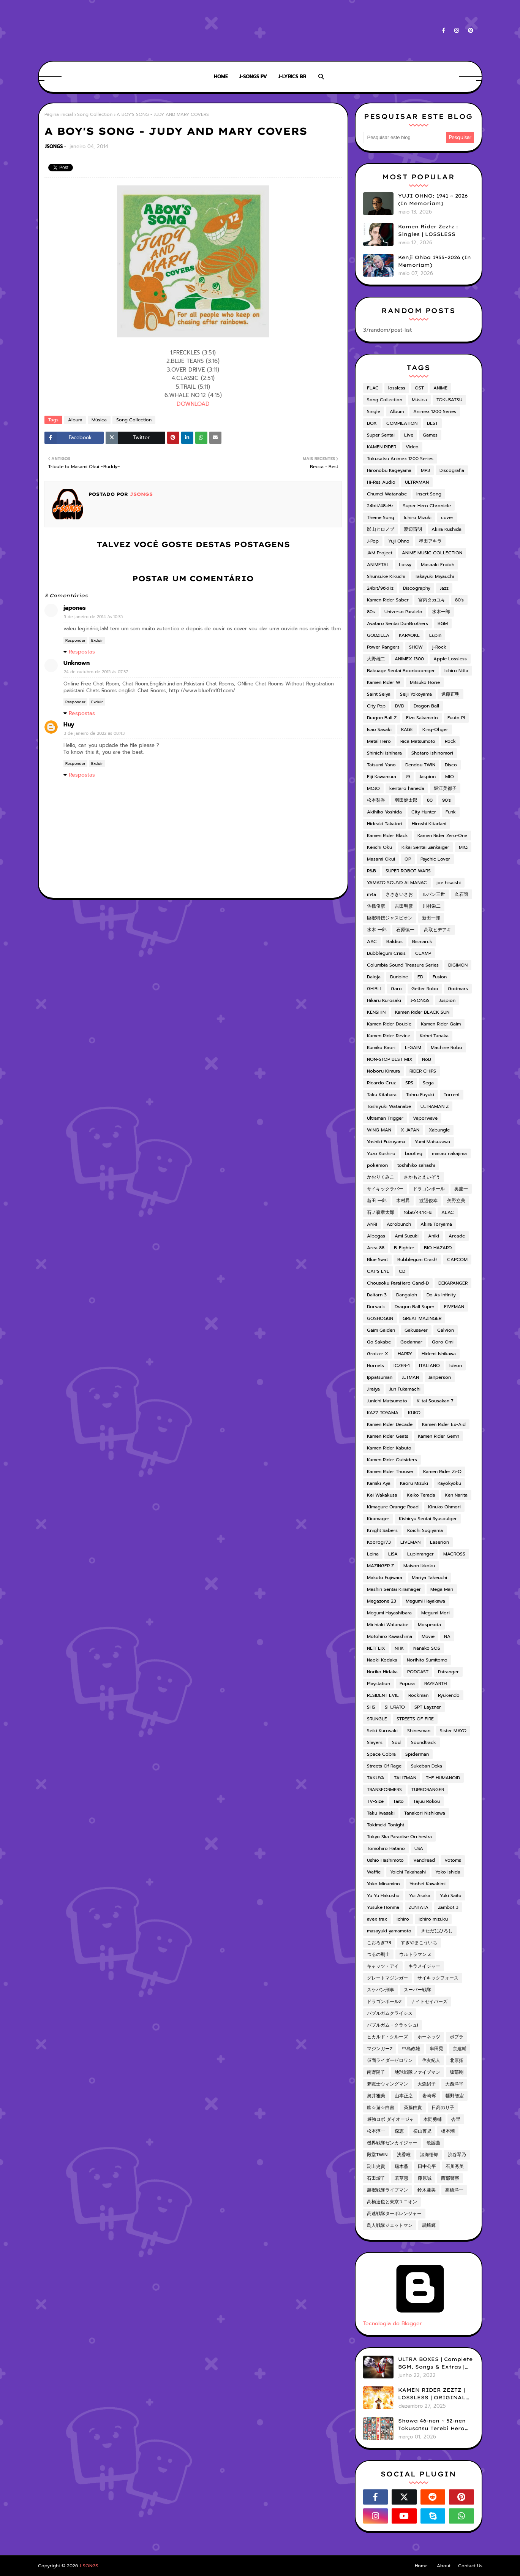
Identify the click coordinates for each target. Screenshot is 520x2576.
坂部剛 (456, 2072)
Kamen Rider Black (387, 835)
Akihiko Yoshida (384, 812)
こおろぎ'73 (379, 1942)
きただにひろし (437, 1930)
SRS (409, 1082)
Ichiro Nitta (456, 670)
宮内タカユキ (432, 600)
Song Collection (94, 114)
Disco (451, 764)
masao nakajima (449, 1153)
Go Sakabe (379, 1342)
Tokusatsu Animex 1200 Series (400, 458)
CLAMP (423, 953)
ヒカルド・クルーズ (387, 2036)
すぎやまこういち (419, 1942)
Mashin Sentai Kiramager (394, 1589)
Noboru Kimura (383, 1071)
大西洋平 (454, 2084)
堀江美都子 (445, 788)
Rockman (418, 1695)
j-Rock (439, 647)
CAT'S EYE (378, 1271)
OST (419, 388)
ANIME (440, 388)
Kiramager (378, 1518)
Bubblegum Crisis (386, 953)
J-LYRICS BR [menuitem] (292, 76)
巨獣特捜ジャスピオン (390, 918)
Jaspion (427, 776)
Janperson (439, 1377)
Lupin (435, 635)
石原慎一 (405, 929)
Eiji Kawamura (381, 776)
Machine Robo (446, 1047)
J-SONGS (420, 1000)
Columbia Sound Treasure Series (403, 965)
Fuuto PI (456, 717)
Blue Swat (377, 1259)
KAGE (407, 729)
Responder (75, 640)
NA (447, 1636)
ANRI (372, 1224)
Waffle (374, 1872)
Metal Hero (379, 741)
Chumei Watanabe (387, 494)
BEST (432, 423)
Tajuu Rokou (426, 1801)
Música (99, 419)
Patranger (448, 1671)
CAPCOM (457, 1259)
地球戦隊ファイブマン (417, 2072)
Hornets (375, 1365)
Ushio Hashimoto (385, 1860)
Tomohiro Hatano (386, 1848)
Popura (407, 1683)
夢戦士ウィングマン (387, 2084)
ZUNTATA (418, 1907)
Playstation (378, 1683)
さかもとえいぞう (422, 1177)
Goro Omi (443, 1342)
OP (408, 859)
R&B (371, 870)
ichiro (403, 1919)
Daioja (374, 976)
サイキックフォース (437, 1978)
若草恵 (401, 2178)
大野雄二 (376, 658)
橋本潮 (448, 2131)
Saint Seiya (378, 694)
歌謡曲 (433, 2142)
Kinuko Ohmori (444, 1506)
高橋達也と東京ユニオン (392, 2201)
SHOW (416, 647)
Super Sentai (381, 435)
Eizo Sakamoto (422, 717)
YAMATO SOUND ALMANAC (397, 882)
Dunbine (399, 976)
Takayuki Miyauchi (434, 576)
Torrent (452, 1094)
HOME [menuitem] (221, 76)
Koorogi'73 (379, 1542)
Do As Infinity (441, 1294)
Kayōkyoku (449, 1483)
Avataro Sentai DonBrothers (397, 623)
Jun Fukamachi (404, 1389)
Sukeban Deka (426, 1766)
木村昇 (403, 1200)
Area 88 (375, 1247)
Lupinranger (420, 1554)
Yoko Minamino (383, 1883)
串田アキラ (430, 541)
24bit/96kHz (380, 588)
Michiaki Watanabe (387, 1624)
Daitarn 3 (377, 1294)
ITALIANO (429, 1365)
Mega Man (441, 1589)
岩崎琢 (429, 2095)
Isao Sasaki (379, 729)
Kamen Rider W (383, 682)
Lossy (405, 564)
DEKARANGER (453, 1283)
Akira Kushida (446, 529)
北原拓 (456, 2060)
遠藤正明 (450, 694)
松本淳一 (376, 2131)
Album (75, 419)
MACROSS (454, 1554)
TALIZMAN (405, 1777)
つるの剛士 (378, 1954)
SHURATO (395, 1707)
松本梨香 (376, 800)
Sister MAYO (453, 1730)
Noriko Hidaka (382, 1671)
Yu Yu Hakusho (383, 1895)
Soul (396, 1742)
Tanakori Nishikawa (424, 1813)
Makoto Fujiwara (384, 1577)
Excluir (97, 640)
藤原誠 (424, 2178)
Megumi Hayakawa (425, 1601)
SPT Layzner (427, 1707)
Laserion (439, 1542)
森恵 (399, 2131)
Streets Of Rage (384, 1766)
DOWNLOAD (193, 404)
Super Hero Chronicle (427, 505)
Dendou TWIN (420, 764)
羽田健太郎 (406, 800)
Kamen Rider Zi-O (442, 1471)
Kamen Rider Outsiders (392, 1459)
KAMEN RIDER (381, 446)
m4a (371, 894)
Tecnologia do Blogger (420, 2320)
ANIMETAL (378, 564)
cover (447, 517)
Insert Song (428, 494)
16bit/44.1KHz (418, 1212)
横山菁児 (422, 2131)
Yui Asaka (419, 1895)
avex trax (377, 1919)
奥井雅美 (376, 2095)
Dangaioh (406, 1294)
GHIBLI (374, 988)
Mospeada (429, 1624)
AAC (372, 941)
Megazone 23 (381, 1601)
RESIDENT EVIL (383, 1695)
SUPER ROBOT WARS (408, 870)
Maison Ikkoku (419, 1565)
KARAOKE (409, 635)
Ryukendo (449, 1695)
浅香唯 (404, 2154)
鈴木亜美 (426, 2190)
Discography (416, 588)
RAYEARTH (435, 1683)
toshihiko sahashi (416, 1165)
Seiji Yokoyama (416, 694)
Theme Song (380, 517)
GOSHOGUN (380, 1318)
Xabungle (439, 1130)
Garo (396, 988)
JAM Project (379, 552)
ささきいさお (399, 894)
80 (430, 800)
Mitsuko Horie (425, 682)
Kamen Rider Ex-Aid (444, 1424)
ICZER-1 (401, 1365)
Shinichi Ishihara (384, 753)
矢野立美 (456, 1200)
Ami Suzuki (407, 1236)
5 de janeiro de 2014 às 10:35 (93, 617)
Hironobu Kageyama (389, 470)
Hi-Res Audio (381, 482)
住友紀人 (431, 2060)
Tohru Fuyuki (420, 1094)
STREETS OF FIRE (415, 1718)
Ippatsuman (379, 1377)
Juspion (447, 1000)
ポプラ (456, 2036)
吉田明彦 (404, 906)
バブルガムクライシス (390, 2013)
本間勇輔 (433, 2119)
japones (74, 608)
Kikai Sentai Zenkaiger (425, 847)
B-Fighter (404, 1247)
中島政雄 (411, 2048)
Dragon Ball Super (415, 1306)
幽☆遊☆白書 (380, 2107)
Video (412, 446)
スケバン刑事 (380, 1989)
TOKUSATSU (449, 399)
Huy (68, 724)
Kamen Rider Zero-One (442, 835)
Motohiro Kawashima (389, 1636)
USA (418, 1848)
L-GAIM (413, 1047)
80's (459, 600)
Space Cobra (381, 1754)
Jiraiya (373, 1389)
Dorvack (376, 1306)
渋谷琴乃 (457, 2154)
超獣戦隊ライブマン (387, 2190)
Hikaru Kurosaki (384, 1000)
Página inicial (58, 114)
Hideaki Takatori (384, 823)
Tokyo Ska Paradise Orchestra (399, 1836)
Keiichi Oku (379, 847)
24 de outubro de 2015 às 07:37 (96, 672)
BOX (372, 423)
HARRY (405, 1353)
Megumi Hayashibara (389, 1612)
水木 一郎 (377, 929)
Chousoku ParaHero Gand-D (398, 1283)
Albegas (376, 1236)
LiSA (393, 1554)
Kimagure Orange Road (393, 1506)
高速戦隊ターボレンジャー (394, 2213)
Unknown (76, 663)
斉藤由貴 (413, 2107)
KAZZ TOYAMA (382, 1412)
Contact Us (470, 2565)
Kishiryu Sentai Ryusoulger (428, 1518)
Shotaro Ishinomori (432, 753)
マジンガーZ (379, 2048)
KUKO (414, 1412)
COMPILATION (401, 423)
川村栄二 (431, 906)
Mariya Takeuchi (429, 1577)
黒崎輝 (429, 2225)
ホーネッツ (428, 2036)
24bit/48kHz (380, 505)
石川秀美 (455, 2166)
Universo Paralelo (403, 611)
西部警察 (450, 2178)
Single (373, 411)
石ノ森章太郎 (380, 1212)
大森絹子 (426, 2084)
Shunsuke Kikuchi (386, 576)
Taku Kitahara (382, 1094)
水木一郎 (441, 611)
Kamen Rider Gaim (441, 1024)
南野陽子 (376, 2072)
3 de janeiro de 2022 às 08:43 (94, 733)
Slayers (374, 1742)
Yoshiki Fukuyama (386, 1141)
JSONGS (54, 146)
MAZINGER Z (380, 1565)
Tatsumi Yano (381, 764)
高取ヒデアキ (437, 929)
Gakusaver (416, 1330)
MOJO (373, 788)
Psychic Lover (435, 859)
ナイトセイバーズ (429, 2001)
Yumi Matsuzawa (432, 1141)
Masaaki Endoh (437, 564)
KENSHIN (376, 1012)
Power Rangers (383, 647)
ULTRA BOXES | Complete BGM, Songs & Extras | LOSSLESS (435, 2363)
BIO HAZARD (438, 1247)
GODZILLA (378, 635)
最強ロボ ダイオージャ (390, 2119)
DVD (399, 706)
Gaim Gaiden (381, 1330)
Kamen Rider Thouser (390, 1471)
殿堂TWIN (377, 2154)
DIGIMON (458, 965)
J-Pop (373, 541)
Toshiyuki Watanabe (389, 1106)
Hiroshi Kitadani (429, 823)
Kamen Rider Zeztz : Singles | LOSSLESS (428, 230)
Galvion (445, 1330)
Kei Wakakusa (382, 1495)
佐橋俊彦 (376, 906)
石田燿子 (376, 2178)
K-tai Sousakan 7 (435, 1400)
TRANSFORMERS (384, 1789)
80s (371, 611)
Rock (450, 741)
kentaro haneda (406, 788)
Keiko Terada (421, 1495)
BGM (443, 623)
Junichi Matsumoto (387, 1400)
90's (446, 800)
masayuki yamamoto (389, 1930)
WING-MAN (379, 1130)
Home (421, 2565)
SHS (371, 1707)
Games (430, 435)
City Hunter (423, 812)
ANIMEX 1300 (409, 658)
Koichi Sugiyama (425, 1530)
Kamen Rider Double (389, 1024)
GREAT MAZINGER (422, 1318)
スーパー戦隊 (417, 1989)
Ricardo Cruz (381, 1082)
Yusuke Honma (383, 1907)
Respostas (82, 652)
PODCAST (417, 1671)
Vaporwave (425, 1118)
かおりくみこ (380, 1177)
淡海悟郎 (429, 2154)
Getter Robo (424, 988)
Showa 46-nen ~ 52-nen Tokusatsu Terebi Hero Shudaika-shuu (432, 2425)
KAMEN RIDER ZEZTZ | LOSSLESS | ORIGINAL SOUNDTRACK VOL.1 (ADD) (431, 2394)
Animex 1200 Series (434, 411)
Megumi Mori (435, 1612)
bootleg (413, 1153)
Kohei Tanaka (434, 1035)
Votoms (452, 1860)
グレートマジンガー (387, 1978)
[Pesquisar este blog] (404, 137)
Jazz (444, 588)
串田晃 (436, 2048)
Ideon (455, 1365)
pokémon (377, 1165)
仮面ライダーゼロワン (390, 2060)
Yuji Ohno (398, 541)
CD (402, 1271)
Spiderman (417, 1754)
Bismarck (422, 941)
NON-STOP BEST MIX (390, 1059)
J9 (408, 776)
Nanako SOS (426, 1648)
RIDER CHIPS (422, 1071)
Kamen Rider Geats (387, 1436)
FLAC (373, 388)
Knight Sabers (382, 1530)
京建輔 (459, 2048)
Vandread (424, 1860)
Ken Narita (456, 1495)
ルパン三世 (433, 894)
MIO (449, 776)
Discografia (451, 470)
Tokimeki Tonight (385, 1824)
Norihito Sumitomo (427, 1660)
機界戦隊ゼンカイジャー (392, 2142)
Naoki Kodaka (382, 1660)
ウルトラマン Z (415, 1954)
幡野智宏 (455, 2095)
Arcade (457, 1236)
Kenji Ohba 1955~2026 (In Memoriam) (434, 261)
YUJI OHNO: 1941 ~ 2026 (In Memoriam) (433, 199)
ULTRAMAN (417, 482)
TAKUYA (375, 1777)
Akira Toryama (436, 1224)
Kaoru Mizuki (414, 1483)
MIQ (463, 847)
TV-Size (375, 1801)
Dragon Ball (426, 706)
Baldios (394, 941)
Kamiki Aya (378, 1483)
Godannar (411, 1342)
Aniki (433, 1236)
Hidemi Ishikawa (439, 1353)
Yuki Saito (451, 1895)
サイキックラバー (385, 1188)
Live (408, 435)
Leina (373, 1554)
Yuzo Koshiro (381, 1153)
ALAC (447, 1212)
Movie (428, 1636)
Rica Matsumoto (417, 741)
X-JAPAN (410, 1130)
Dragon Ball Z (382, 717)
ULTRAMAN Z (434, 1106)
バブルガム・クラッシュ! (392, 2025)
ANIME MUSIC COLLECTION (432, 552)
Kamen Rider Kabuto (389, 1448)
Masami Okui (381, 859)
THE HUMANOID (443, 1777)
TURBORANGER (427, 1789)
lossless (396, 388)
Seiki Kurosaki (382, 1730)
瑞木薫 (401, 2166)
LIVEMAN (410, 1542)
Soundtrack (423, 1742)
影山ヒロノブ (380, 529)
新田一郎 (431, 918)
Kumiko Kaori (381, 1047)
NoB (426, 1059)
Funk (451, 812)
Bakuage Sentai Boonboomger (401, 670)
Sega (428, 1082)
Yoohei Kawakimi (427, 1883)
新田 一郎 (377, 1200)
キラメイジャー (424, 1966)
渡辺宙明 (413, 529)
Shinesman (418, 1730)
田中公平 (427, 2166)
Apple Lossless (450, 658)
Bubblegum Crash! (417, 1259)
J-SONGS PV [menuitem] (253, 76)
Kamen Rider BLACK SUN (422, 1012)
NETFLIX (376, 1648)
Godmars (458, 988)
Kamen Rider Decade (390, 1424)
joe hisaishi (448, 882)
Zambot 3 (448, 1907)
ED (420, 976)
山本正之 (404, 2095)
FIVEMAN (454, 1306)
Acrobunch (399, 1224)
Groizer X (377, 1353)
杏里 (455, 2119)
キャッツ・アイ (383, 1966)
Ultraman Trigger (385, 1118)
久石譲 (461, 894)
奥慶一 (461, 1188)
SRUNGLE (377, 1718)
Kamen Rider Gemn (438, 1436)
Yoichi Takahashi (408, 1872)
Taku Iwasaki (381, 1813)
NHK (399, 1648)
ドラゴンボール (429, 1188)
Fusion (440, 976)
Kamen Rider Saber (388, 600)
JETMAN (410, 1377)
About (443, 2565)
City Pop (376, 706)
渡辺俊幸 (428, 1200)
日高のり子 (442, 2107)
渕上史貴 (376, 2166)
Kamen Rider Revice (388, 1035)
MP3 (425, 470)
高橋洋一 (454, 2190)
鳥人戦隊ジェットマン (390, 2225)
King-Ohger (435, 729)
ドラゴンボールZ (384, 2001)
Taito (398, 1801)
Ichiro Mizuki (417, 517)
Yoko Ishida (447, 1872)
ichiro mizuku (433, 1919)
